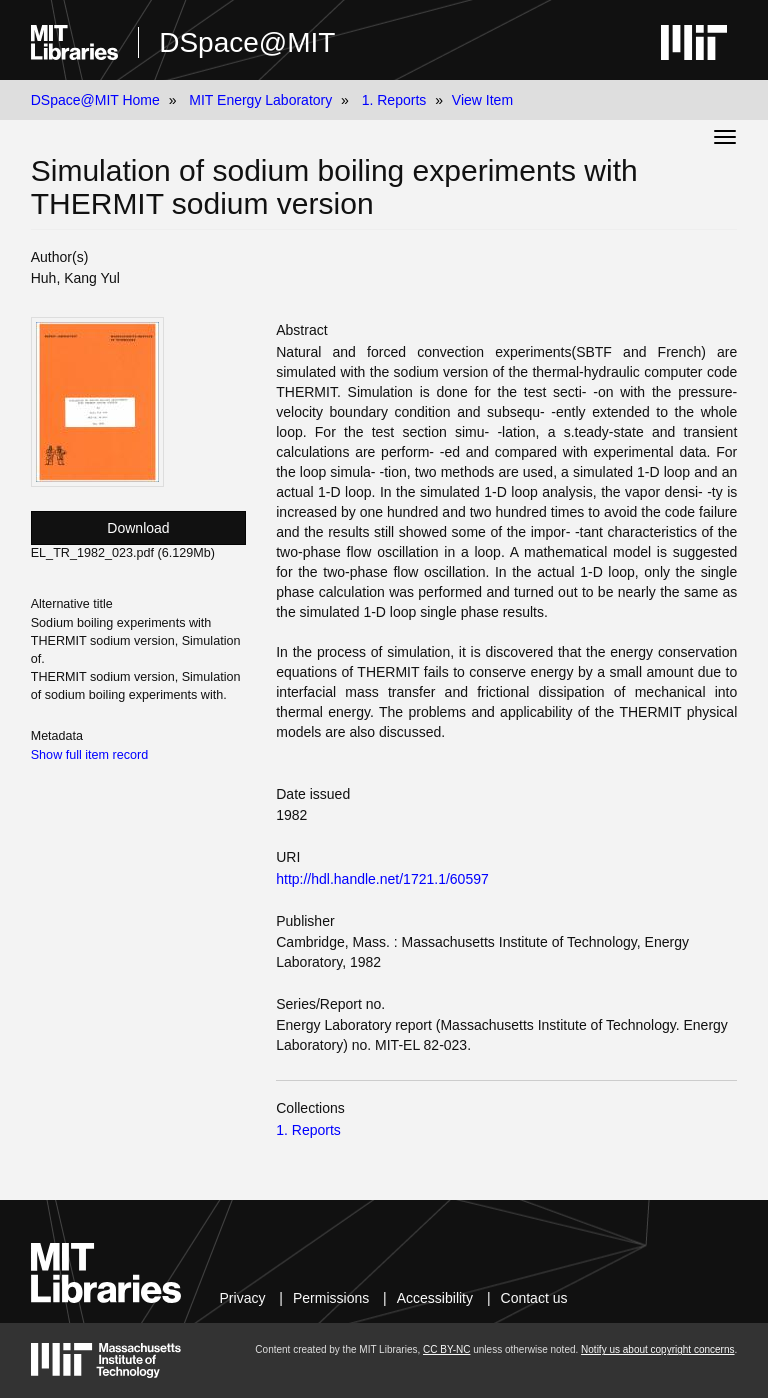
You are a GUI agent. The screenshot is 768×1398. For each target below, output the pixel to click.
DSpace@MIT (247, 42)
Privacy (243, 1298)
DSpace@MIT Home (95, 100)
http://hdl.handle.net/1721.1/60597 (382, 879)
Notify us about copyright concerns (657, 1349)
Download (138, 528)
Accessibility (435, 1298)
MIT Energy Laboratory (260, 100)
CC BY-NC (446, 1349)
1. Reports (394, 100)
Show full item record (90, 755)
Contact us (534, 1298)
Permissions (331, 1298)
